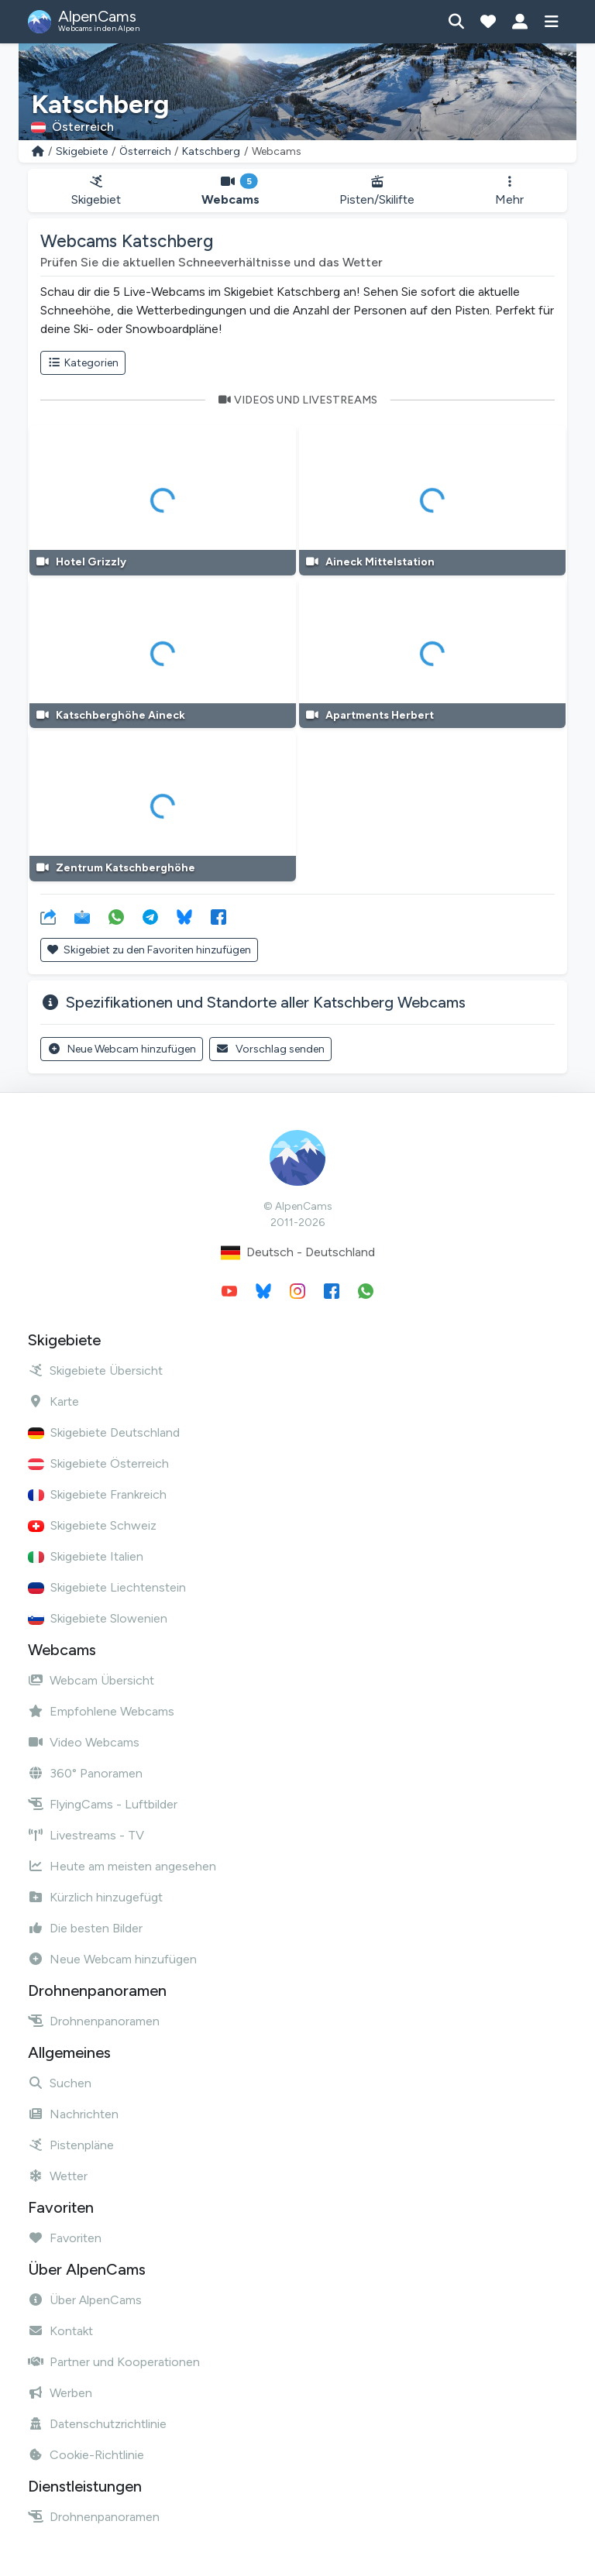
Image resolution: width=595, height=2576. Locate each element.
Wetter (58, 2176)
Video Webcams (83, 1742)
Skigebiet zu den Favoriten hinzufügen (149, 950)
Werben (60, 2392)
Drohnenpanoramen (94, 2021)
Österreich (145, 151)
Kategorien (83, 362)
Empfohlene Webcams (101, 1711)
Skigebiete (82, 151)
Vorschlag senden (270, 1049)
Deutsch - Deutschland (298, 1252)
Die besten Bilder (85, 1928)
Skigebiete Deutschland (104, 1432)
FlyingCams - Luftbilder (102, 1804)
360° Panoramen (85, 1773)
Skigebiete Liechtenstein (107, 1587)
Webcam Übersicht (91, 1680)
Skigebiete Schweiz (92, 1525)
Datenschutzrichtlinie (97, 2423)
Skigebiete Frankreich (97, 1494)
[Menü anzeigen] (551, 22)
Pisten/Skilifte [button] (377, 191)
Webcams (230, 191)
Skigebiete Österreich (98, 1463)
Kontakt (60, 2331)
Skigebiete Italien (85, 1556)
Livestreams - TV (86, 1835)
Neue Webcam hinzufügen (121, 1049)
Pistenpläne (71, 2145)
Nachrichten (73, 2114)
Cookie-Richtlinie (86, 2454)
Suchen (59, 2083)
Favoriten (64, 2238)
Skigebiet (96, 191)
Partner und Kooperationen (114, 2361)
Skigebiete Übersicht (95, 1370)
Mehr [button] (509, 191)
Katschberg (211, 151)
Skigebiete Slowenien (97, 1618)
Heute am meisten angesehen (122, 1866)
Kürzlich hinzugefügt (95, 1897)
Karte (53, 1401)
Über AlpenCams (85, 2300)
